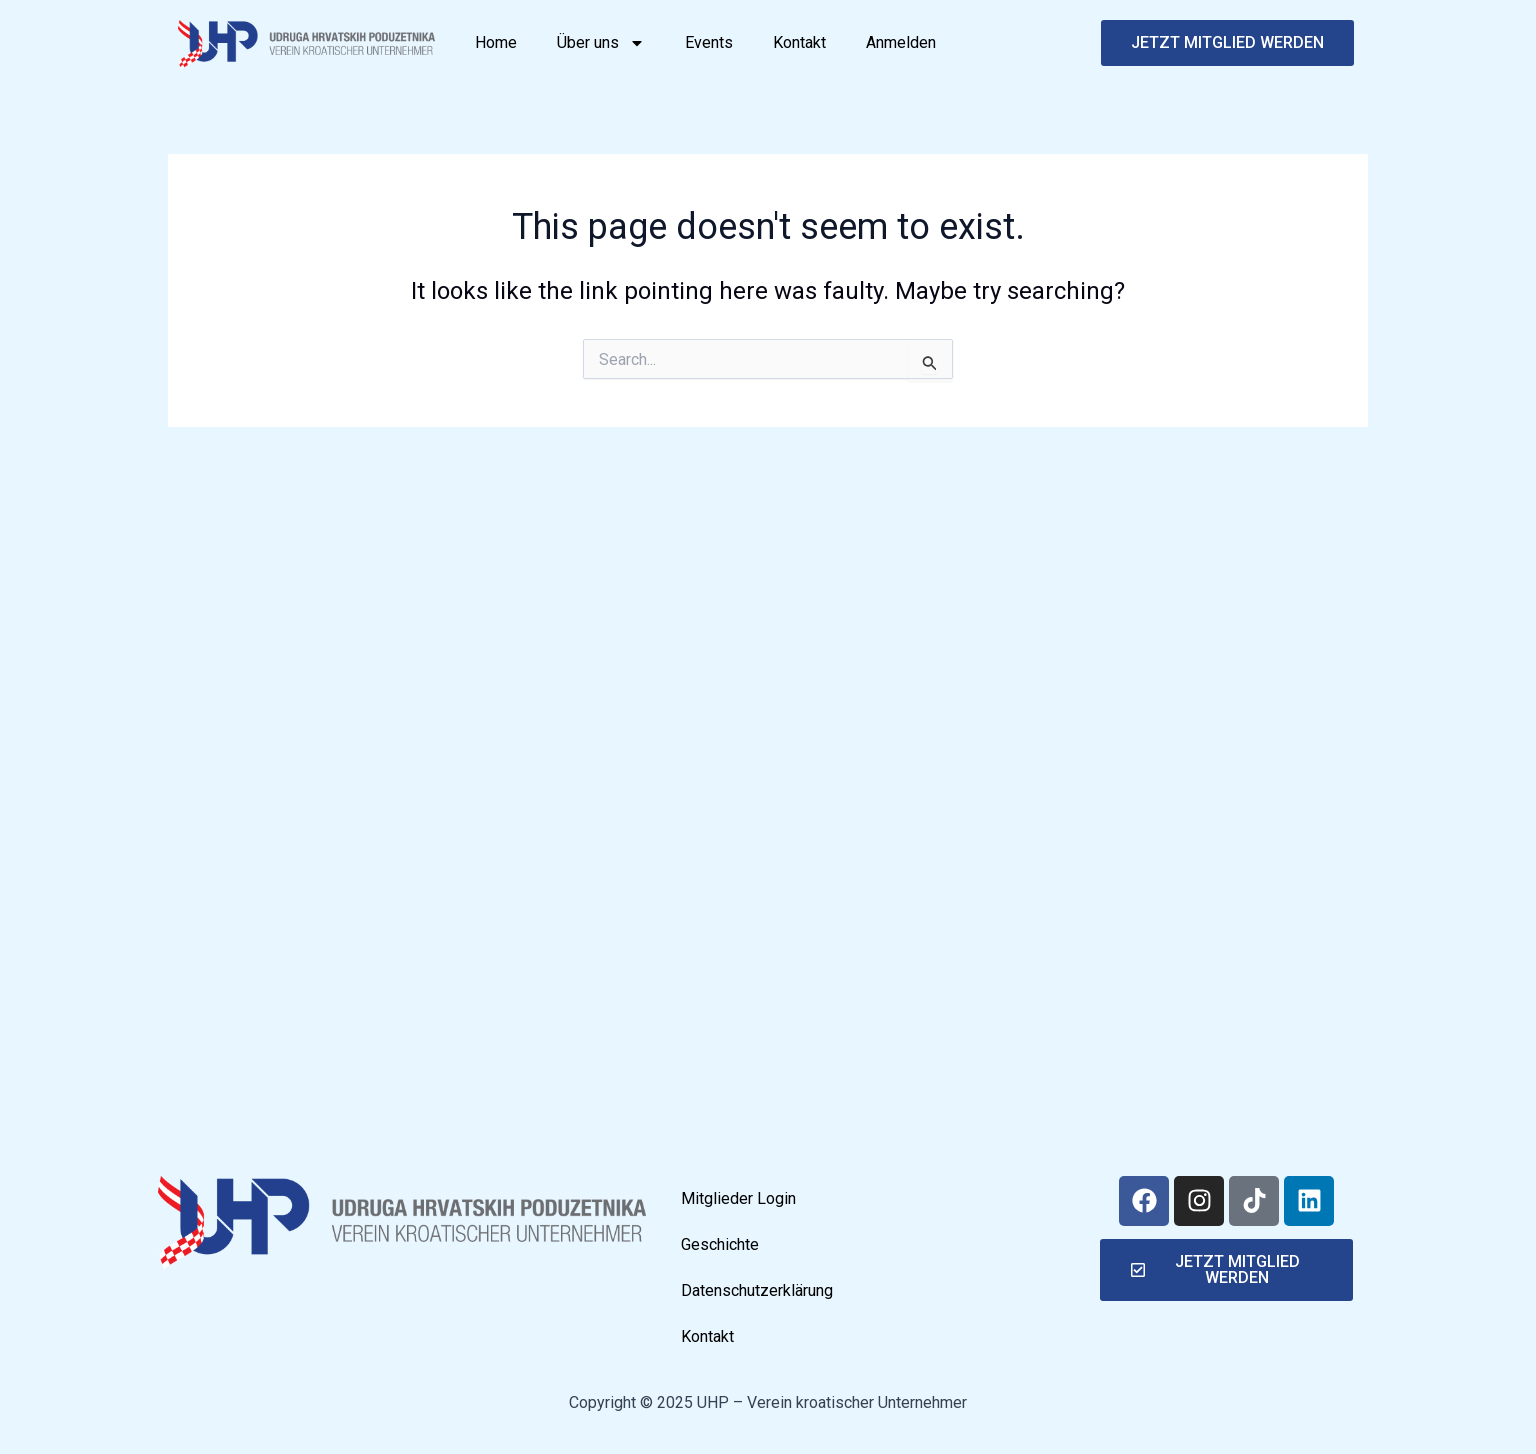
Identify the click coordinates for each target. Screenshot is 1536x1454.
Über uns (601, 43)
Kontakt (799, 42)
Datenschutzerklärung (757, 1290)
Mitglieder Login (738, 1198)
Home (496, 42)
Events (709, 42)
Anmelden (901, 42)
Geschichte (720, 1244)
